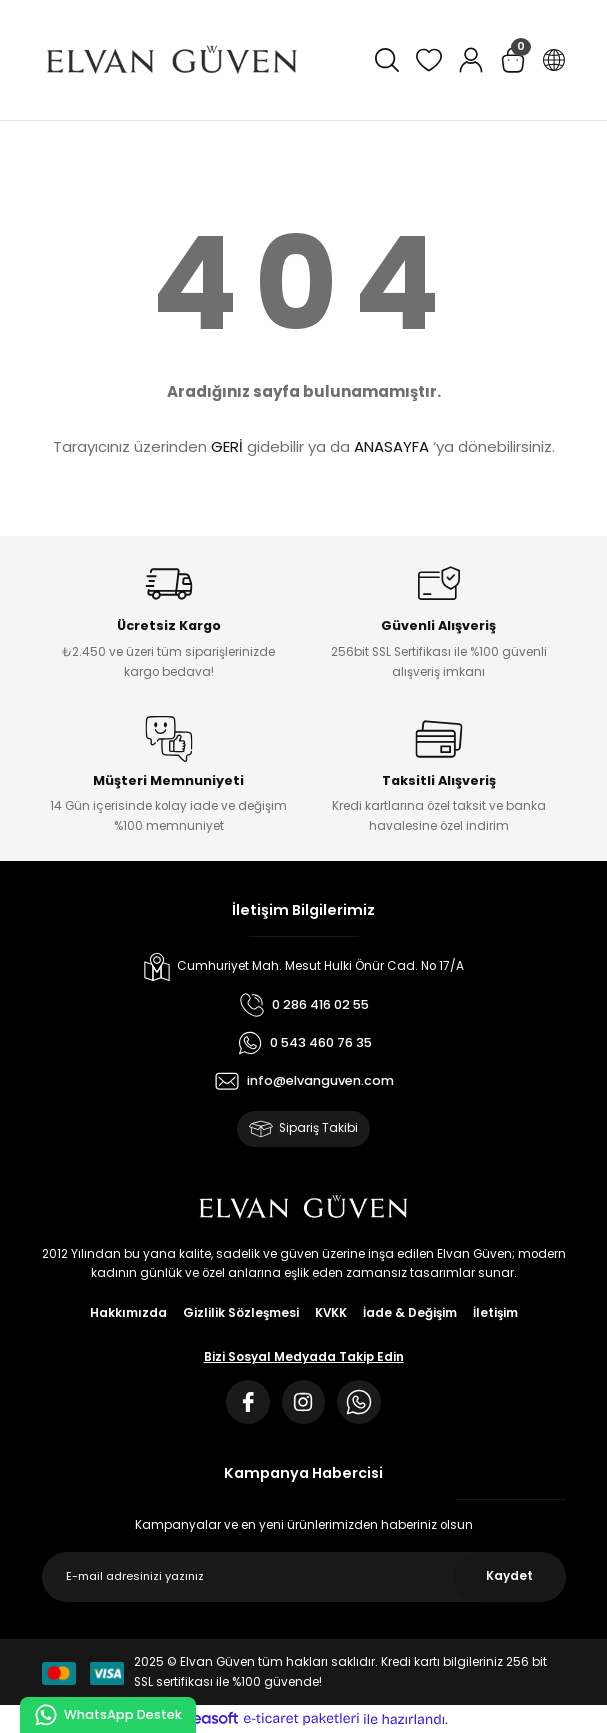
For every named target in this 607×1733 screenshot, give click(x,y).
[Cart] (513, 60)
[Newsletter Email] (304, 1577)
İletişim (495, 1313)
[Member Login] (471, 60)
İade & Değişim (410, 1313)
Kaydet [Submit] (509, 1576)
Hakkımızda (128, 1313)
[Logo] (172, 60)
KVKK (331, 1313)
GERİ (227, 446)
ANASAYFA (391, 446)
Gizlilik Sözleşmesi (241, 1313)
